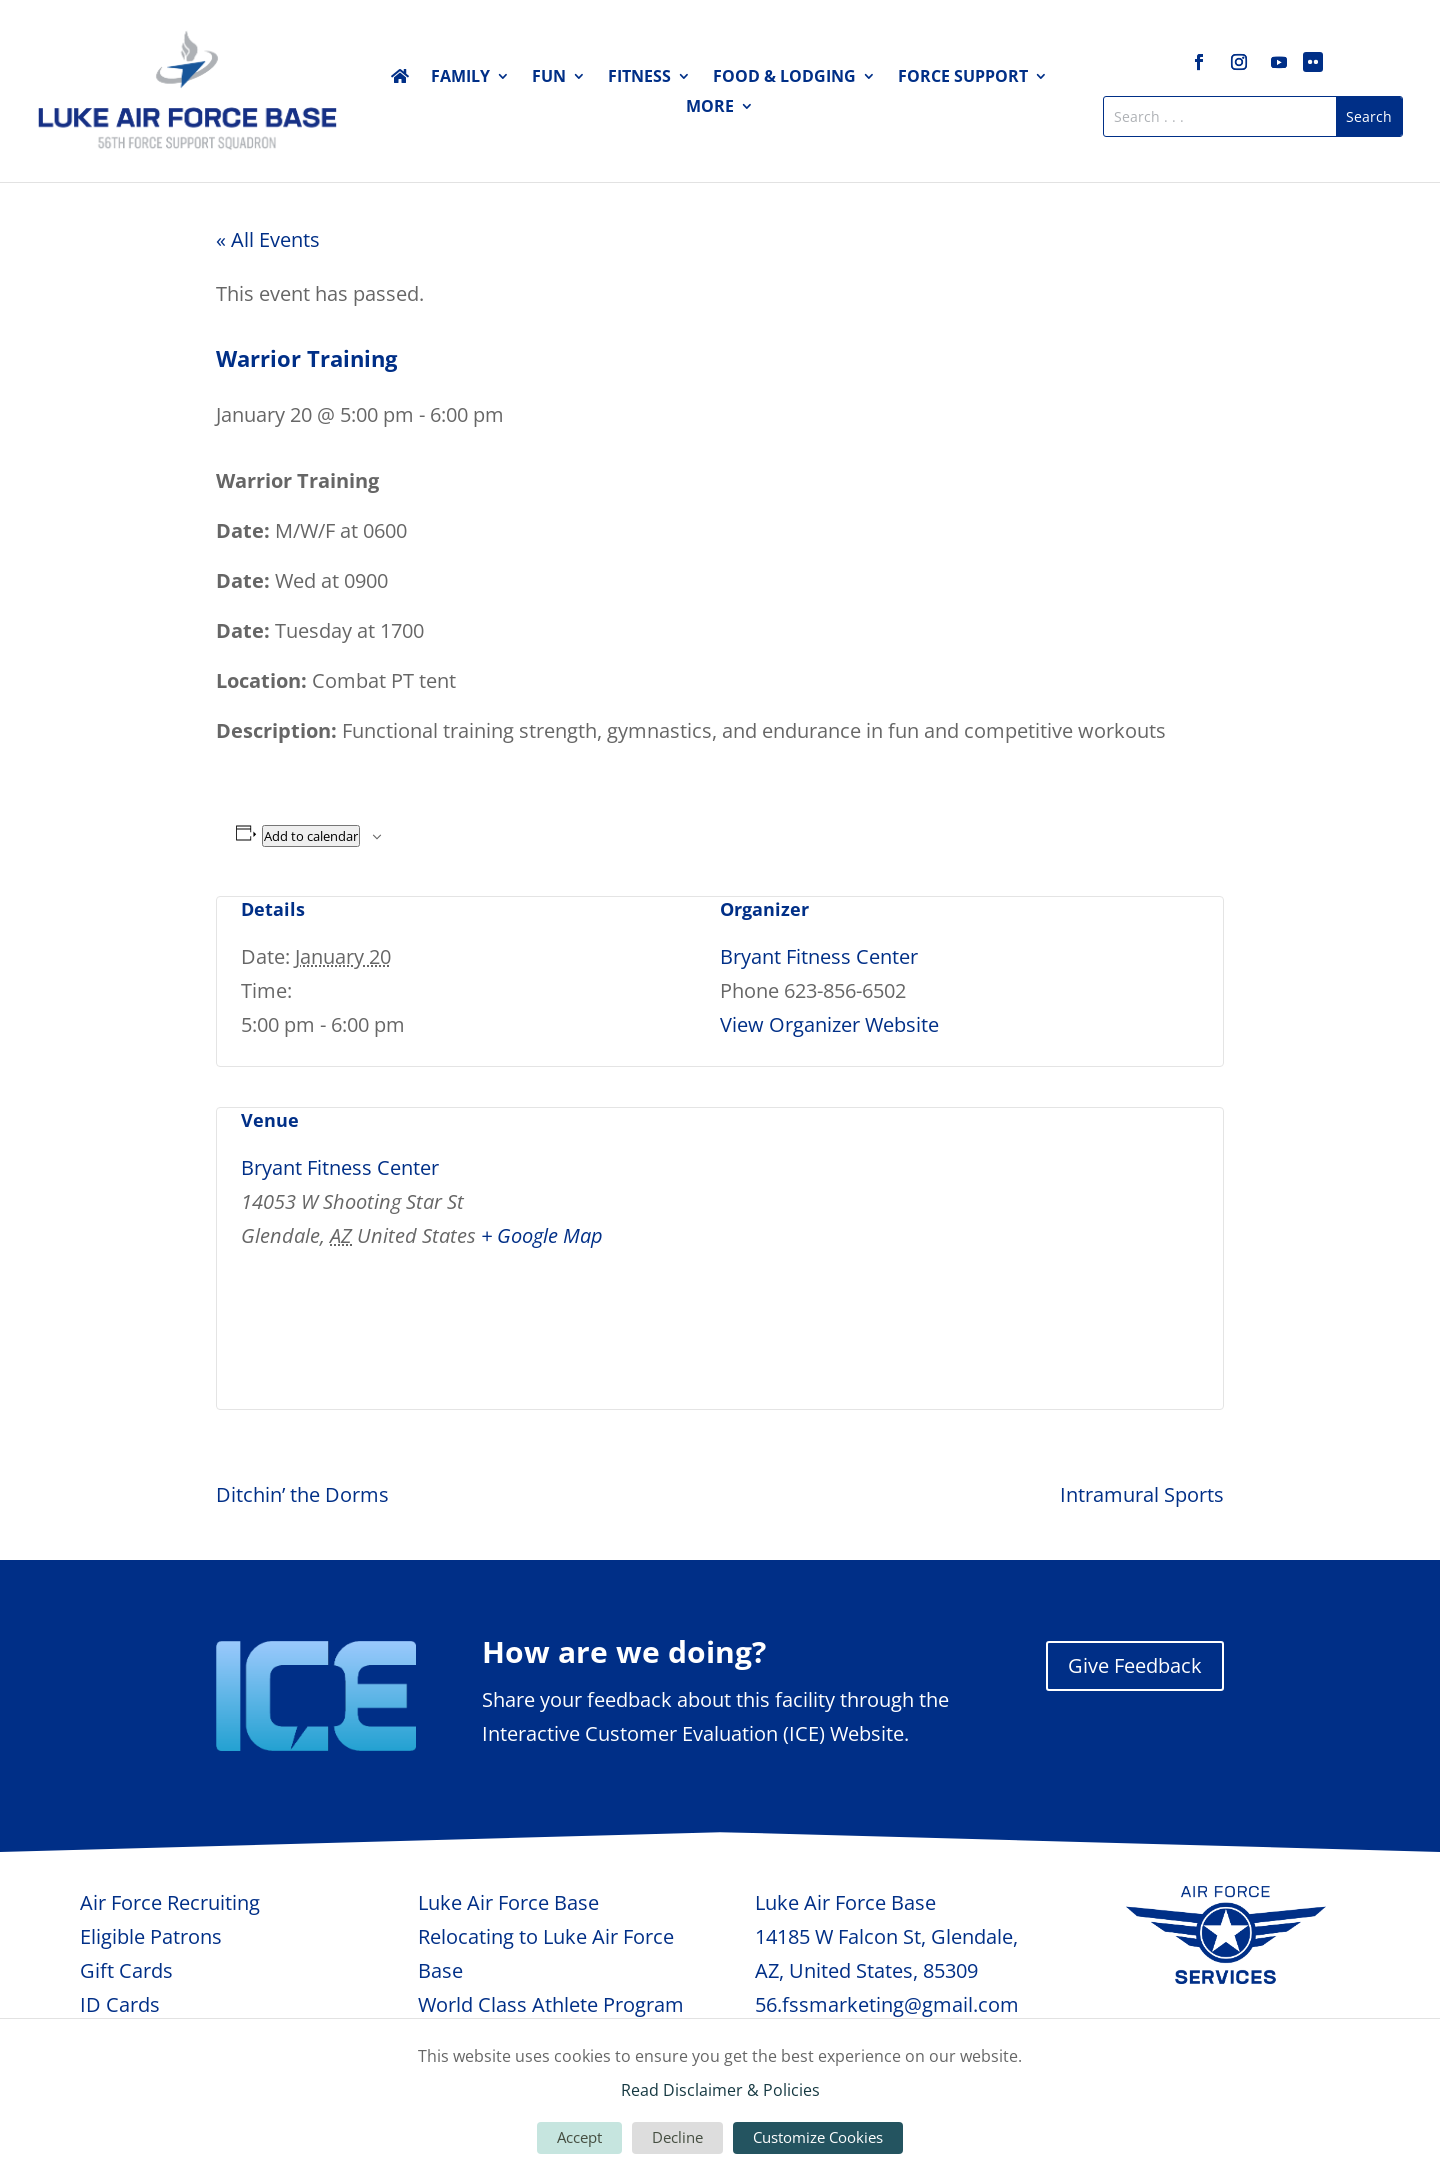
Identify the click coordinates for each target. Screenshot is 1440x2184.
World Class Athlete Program (551, 2004)
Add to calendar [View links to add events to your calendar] (311, 836)
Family (460, 78)
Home (400, 80)
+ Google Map (542, 1235)
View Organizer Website (829, 1024)
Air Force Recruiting (170, 1902)
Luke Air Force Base (508, 1902)
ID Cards (120, 2004)
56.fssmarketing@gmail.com (887, 2004)
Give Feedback (1135, 1665)
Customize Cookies (818, 2137)
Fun (549, 78)
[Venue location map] (1093, 1245)
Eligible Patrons (151, 1936)
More (710, 108)
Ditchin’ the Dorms (302, 1494)
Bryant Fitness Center (819, 956)
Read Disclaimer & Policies (720, 2090)
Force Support (963, 78)
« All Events (268, 239)
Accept (579, 2137)
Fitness (639, 78)
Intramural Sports (1142, 1494)
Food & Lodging (784, 78)
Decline (677, 2137)
